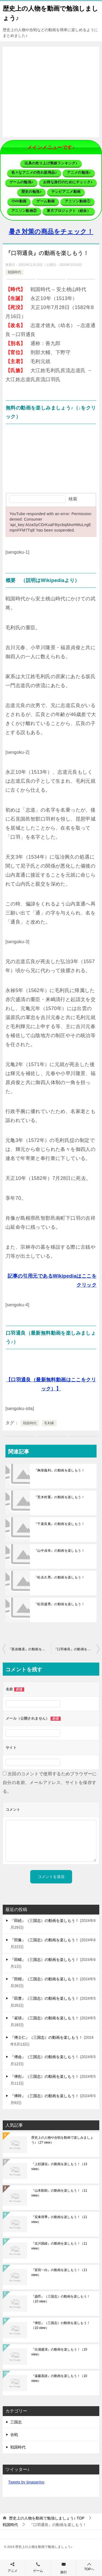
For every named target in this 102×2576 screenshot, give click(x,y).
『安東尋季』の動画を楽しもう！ (59, 2219)
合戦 (14, 2434)
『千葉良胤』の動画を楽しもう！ (59, 1524)
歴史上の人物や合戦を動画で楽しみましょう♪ (62, 2140)
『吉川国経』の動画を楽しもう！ (59, 2246)
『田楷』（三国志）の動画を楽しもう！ (44, 1979)
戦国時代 (14, 272)
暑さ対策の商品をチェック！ (51, 231)
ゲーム (38, 2571)
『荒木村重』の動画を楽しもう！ (59, 1497)
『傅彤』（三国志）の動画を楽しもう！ (44, 2076)
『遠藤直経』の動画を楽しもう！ (59, 2378)
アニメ (12, 2571)
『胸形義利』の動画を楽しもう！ (59, 1470)
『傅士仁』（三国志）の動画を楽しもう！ (46, 2037)
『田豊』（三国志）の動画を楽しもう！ (44, 1998)
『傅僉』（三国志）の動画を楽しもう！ (44, 2057)
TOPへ (89, 2566)
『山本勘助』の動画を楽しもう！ (59, 2193)
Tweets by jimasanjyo (26, 2482)
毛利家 (49, 1423)
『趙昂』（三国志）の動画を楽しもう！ (60, 2299)
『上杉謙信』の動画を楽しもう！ (59, 2166)
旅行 (63, 2572)
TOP (46, 2518)
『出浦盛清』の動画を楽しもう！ (59, 2352)
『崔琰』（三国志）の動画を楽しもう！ (44, 2018)
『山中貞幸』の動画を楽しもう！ (59, 1551)
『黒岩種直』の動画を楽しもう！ (29, 1649)
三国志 (16, 2422)
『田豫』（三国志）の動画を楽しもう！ (44, 1940)
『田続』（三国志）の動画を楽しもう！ (44, 1920)
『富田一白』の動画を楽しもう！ (59, 2272)
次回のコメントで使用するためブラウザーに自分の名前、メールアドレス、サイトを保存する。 (50, 1782)
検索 (73, 499)
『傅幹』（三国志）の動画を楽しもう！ (44, 2096)
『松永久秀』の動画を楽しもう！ (59, 1577)
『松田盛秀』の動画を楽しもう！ (59, 1604)
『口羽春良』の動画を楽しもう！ (77, 1649)
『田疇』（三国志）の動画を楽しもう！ (44, 1959)
